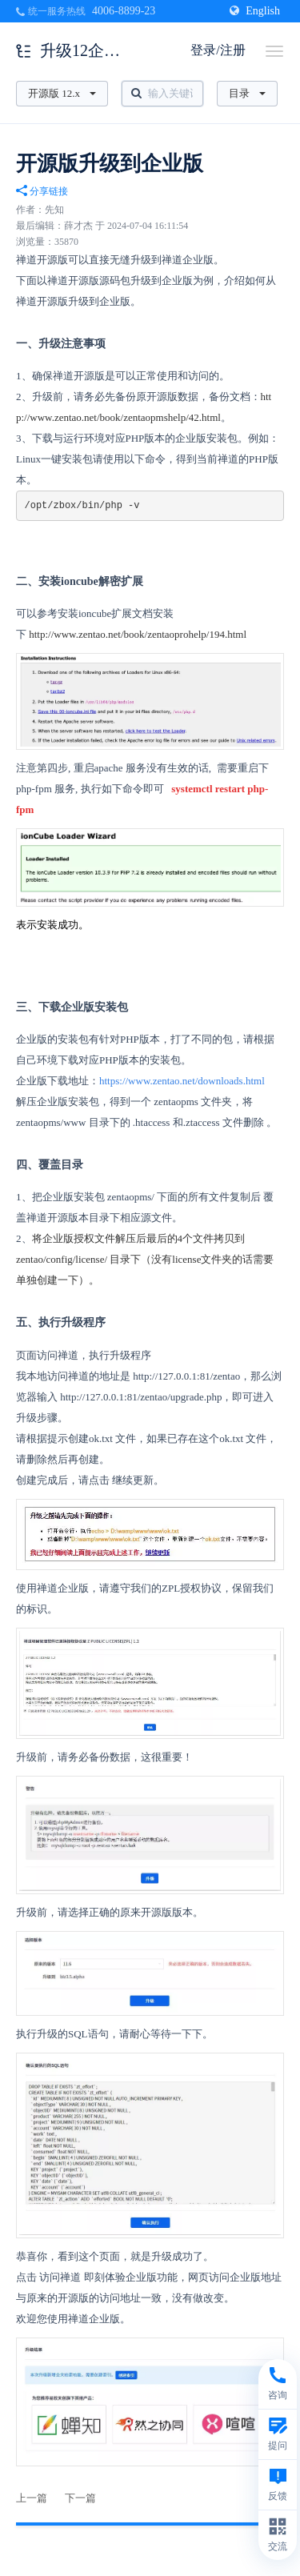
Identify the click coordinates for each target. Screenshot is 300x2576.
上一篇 (31, 2498)
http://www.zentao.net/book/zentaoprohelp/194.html (137, 634)
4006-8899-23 (123, 11)
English (255, 11)
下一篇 (80, 2498)
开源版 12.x (62, 93)
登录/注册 (217, 50)
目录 (247, 93)
